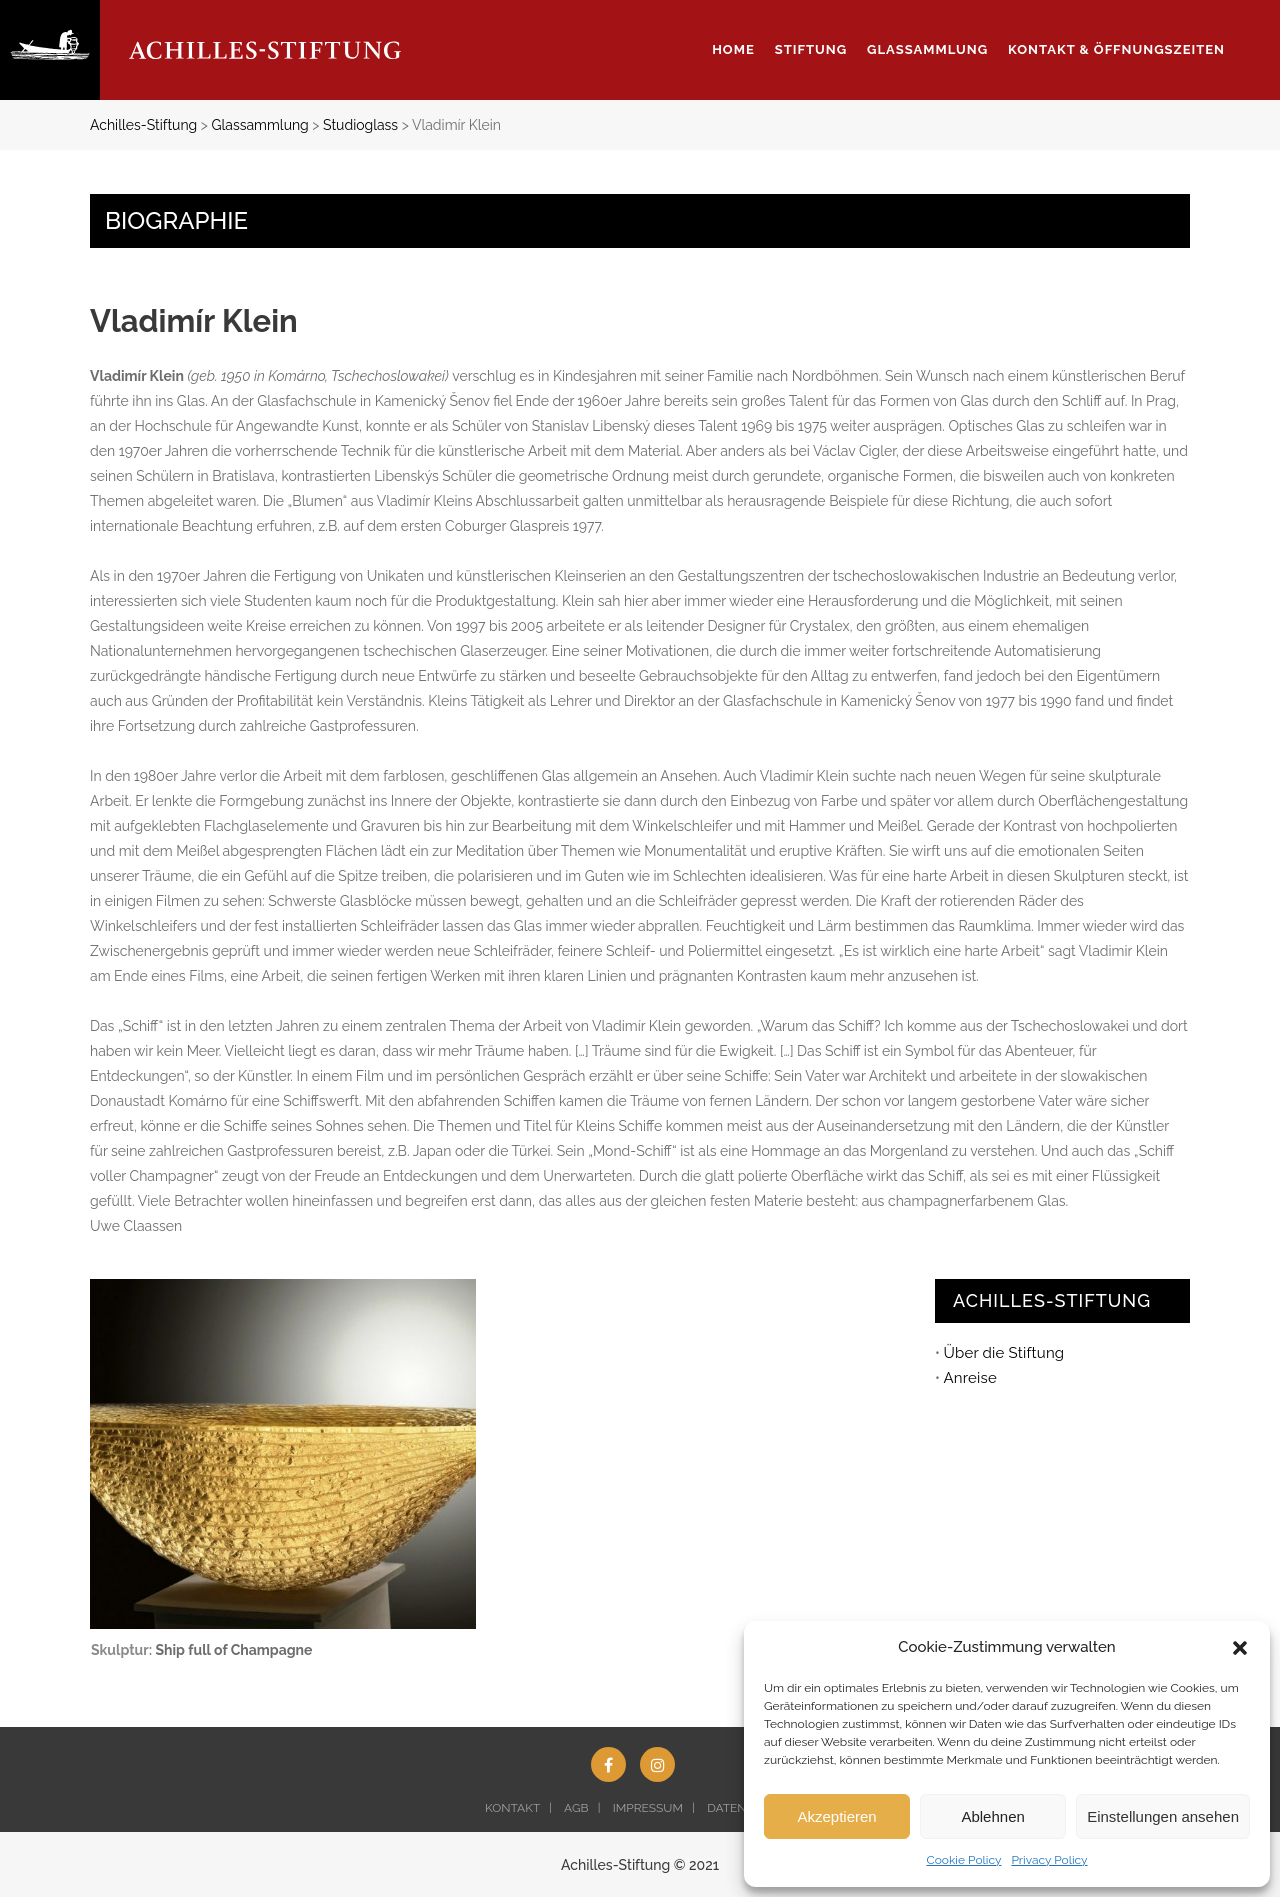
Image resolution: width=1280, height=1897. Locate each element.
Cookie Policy (963, 1860)
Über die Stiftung (1003, 1353)
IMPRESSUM (648, 1808)
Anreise (969, 1378)
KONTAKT (512, 1808)
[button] (1240, 1648)
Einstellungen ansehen (1163, 1816)
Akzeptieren (836, 1816)
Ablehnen (992, 1816)
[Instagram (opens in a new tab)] (657, 1764)
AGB (576, 1808)
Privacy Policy (1049, 1860)
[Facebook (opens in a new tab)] (608, 1764)
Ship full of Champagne (234, 1650)
